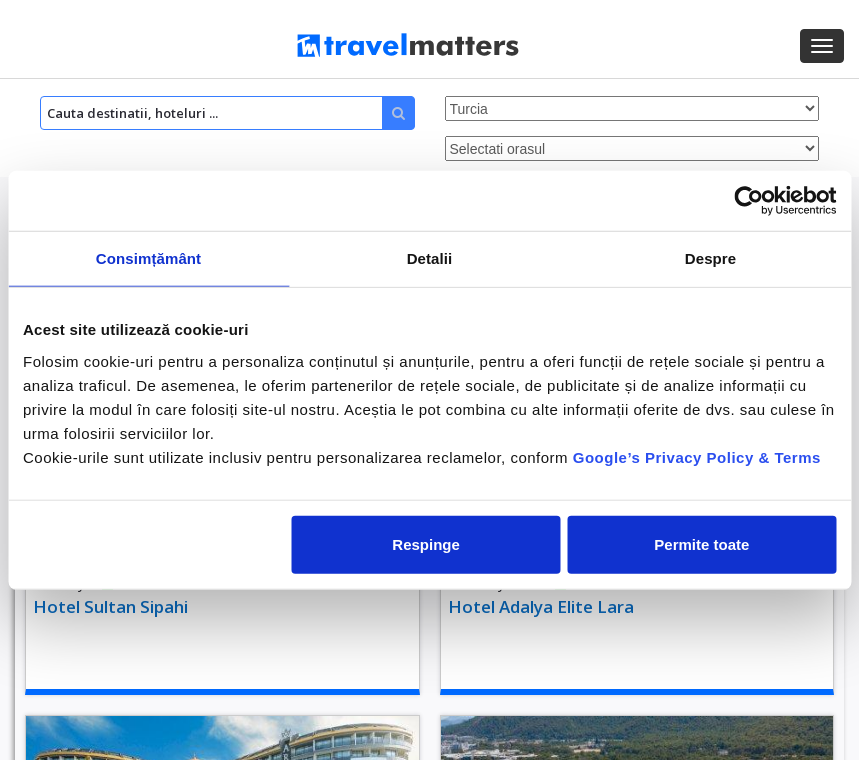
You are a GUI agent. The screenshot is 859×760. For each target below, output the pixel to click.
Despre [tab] (710, 258)
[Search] (227, 113)
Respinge (426, 543)
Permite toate (701, 543)
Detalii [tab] (430, 258)
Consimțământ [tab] (148, 258)
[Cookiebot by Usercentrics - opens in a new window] (748, 201)
